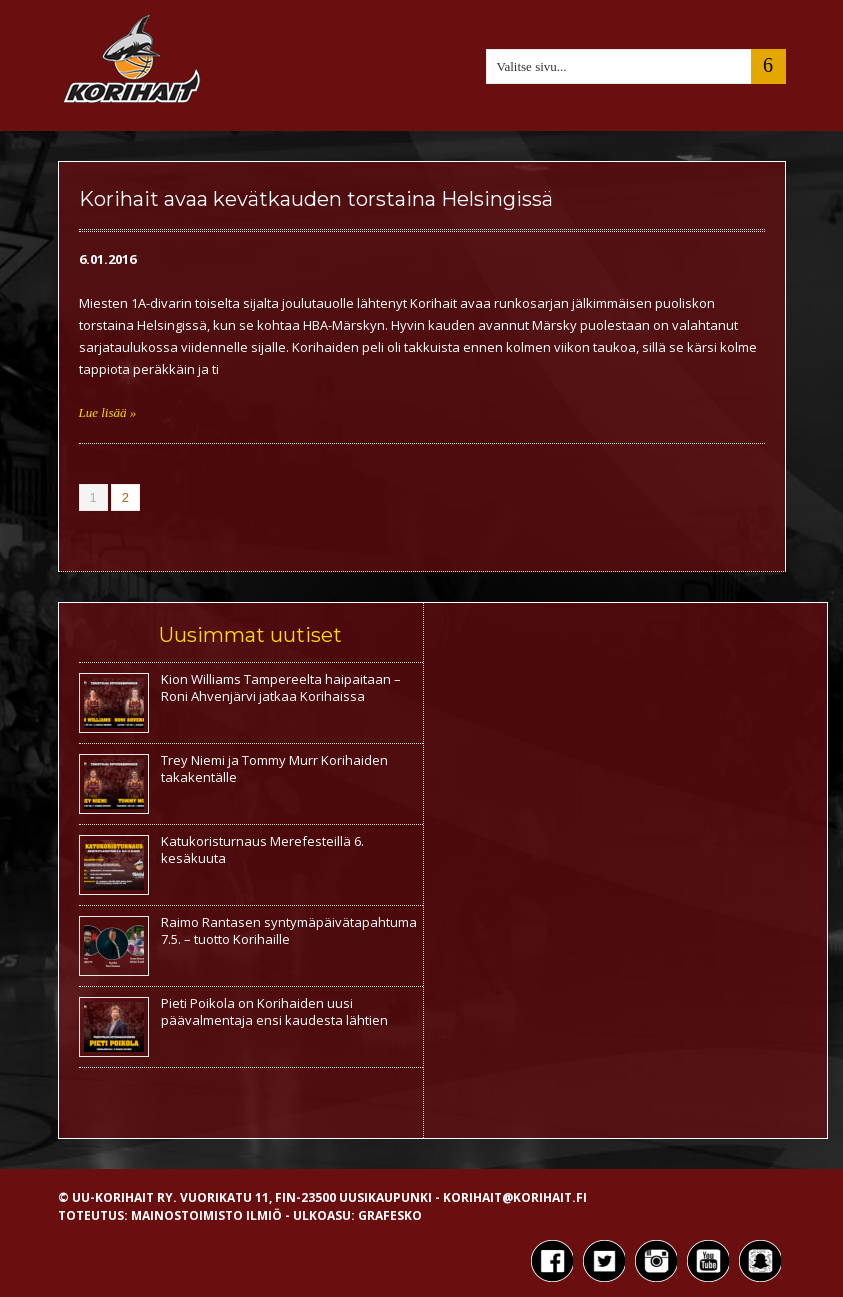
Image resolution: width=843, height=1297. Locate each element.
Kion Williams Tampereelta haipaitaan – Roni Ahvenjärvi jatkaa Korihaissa (281, 687)
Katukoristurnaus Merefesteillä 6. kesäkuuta (262, 849)
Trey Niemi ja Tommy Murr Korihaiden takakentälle (274, 768)
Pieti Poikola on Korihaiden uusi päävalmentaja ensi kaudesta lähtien (274, 1011)
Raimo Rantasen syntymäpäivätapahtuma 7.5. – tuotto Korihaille (289, 930)
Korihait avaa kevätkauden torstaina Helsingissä (316, 199)
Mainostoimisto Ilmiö (206, 1215)
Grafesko (390, 1215)
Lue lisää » (108, 412)
